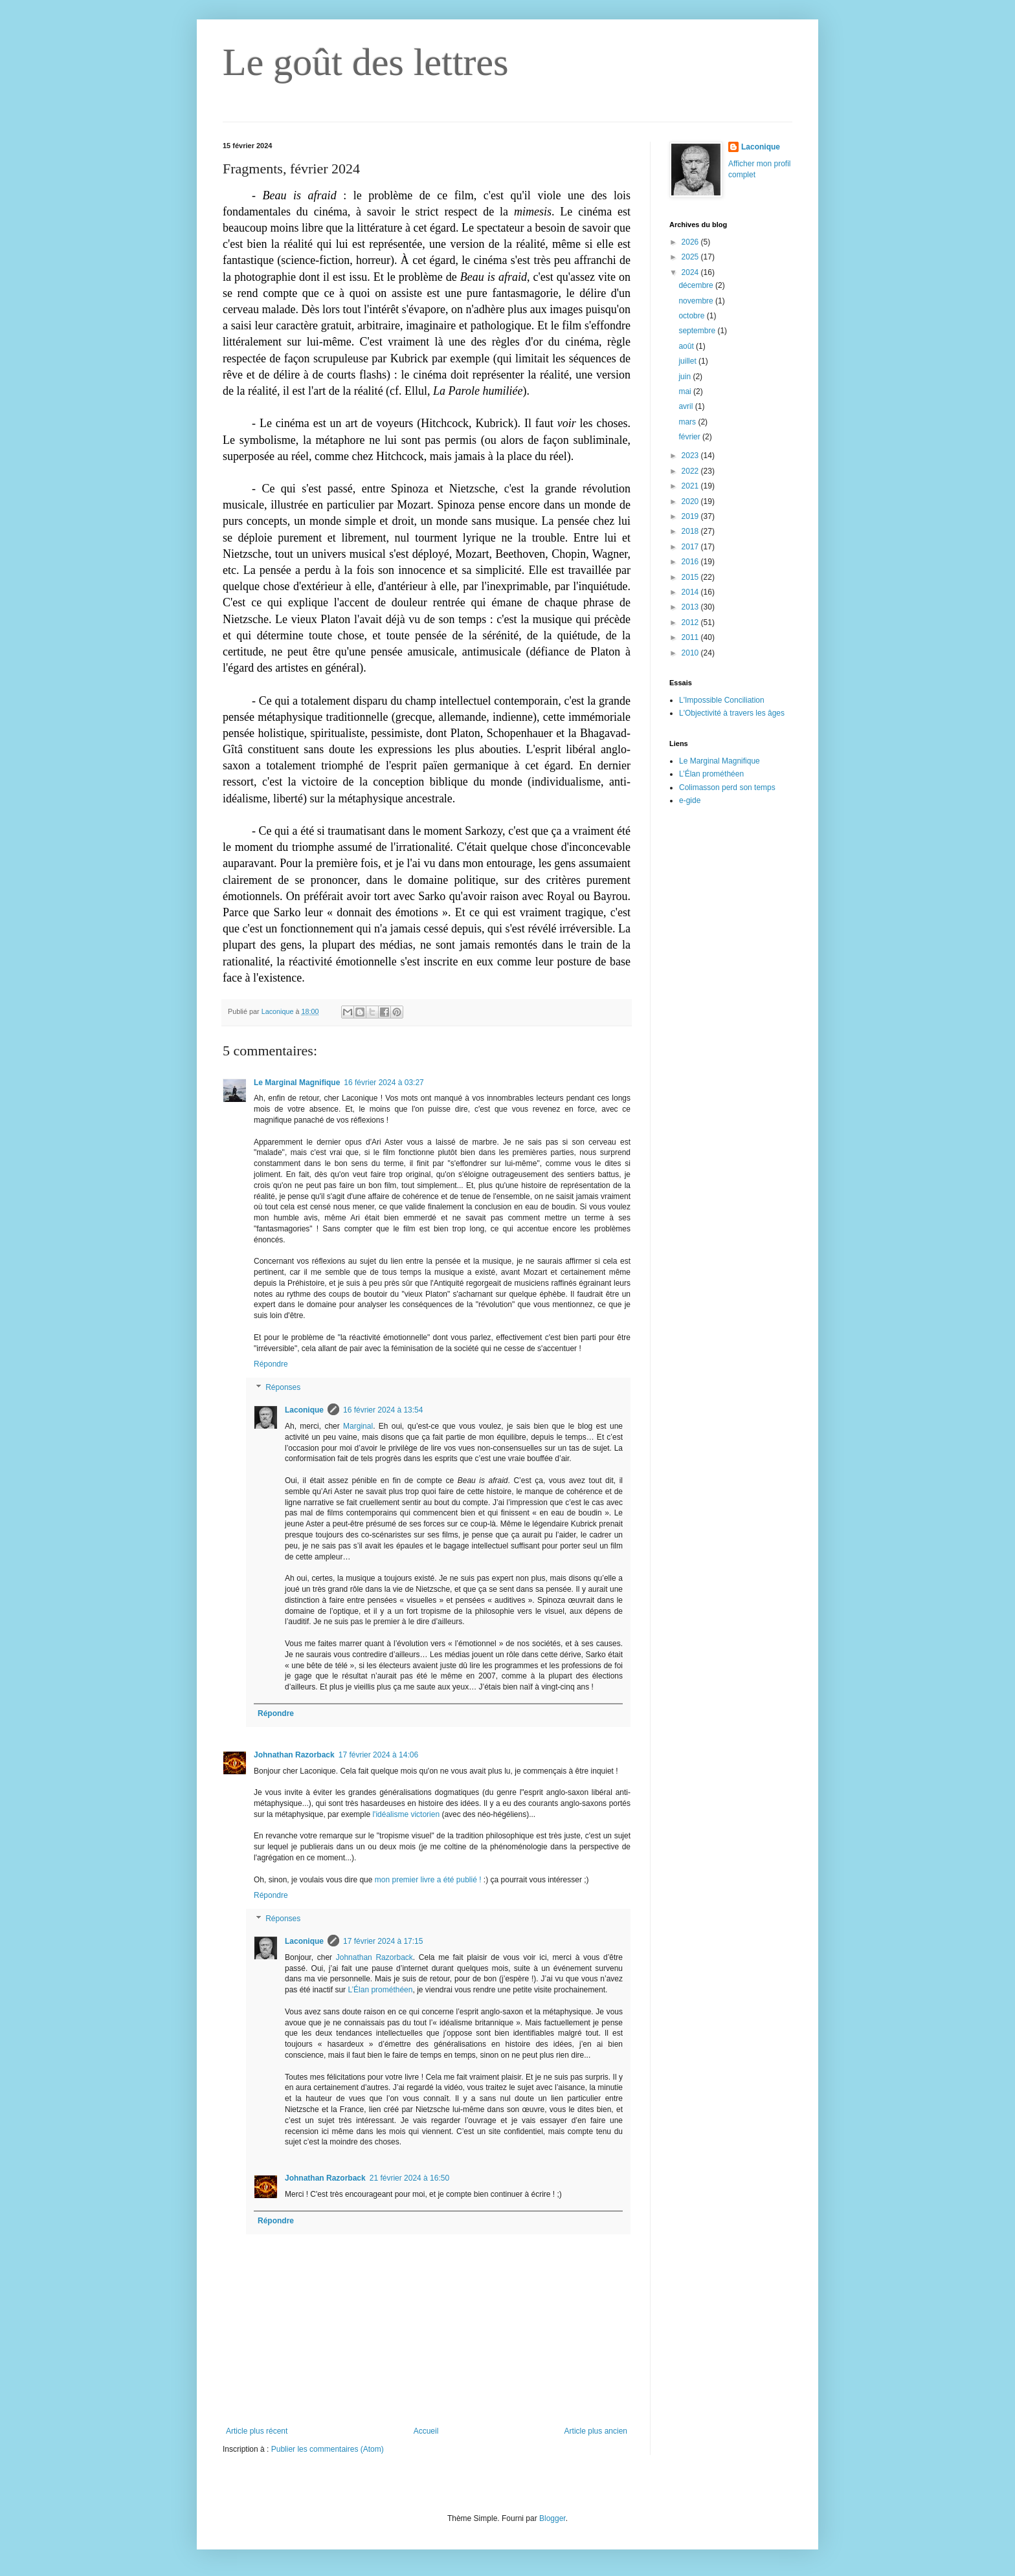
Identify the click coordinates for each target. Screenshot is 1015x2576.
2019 (691, 516)
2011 (691, 637)
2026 (691, 242)
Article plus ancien (595, 2431)
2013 (691, 606)
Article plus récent (256, 2431)
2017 (691, 546)
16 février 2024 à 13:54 (383, 1410)
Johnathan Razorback (294, 1754)
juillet (688, 361)
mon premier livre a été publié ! (428, 1879)
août (687, 346)
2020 (691, 501)
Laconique (304, 1410)
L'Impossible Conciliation (721, 700)
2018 (691, 531)
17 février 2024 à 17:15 (383, 1941)
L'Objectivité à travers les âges (732, 713)
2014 (691, 592)
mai (685, 391)
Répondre (271, 1364)
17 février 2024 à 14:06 (378, 1754)
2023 (691, 455)
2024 (691, 272)
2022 (691, 471)
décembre (696, 285)
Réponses (282, 1387)
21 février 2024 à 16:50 (409, 2178)
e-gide (689, 800)
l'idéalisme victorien (406, 1814)
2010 (691, 652)
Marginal (358, 1426)
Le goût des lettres (366, 62)
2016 (691, 561)
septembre (697, 330)
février (690, 436)
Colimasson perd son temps (727, 787)
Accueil (426, 2431)
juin (685, 376)
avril (686, 406)
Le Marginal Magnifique (297, 1082)
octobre (692, 315)
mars (688, 421)
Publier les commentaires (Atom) (327, 2449)
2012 (691, 622)
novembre (696, 300)
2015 (691, 577)
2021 (691, 485)
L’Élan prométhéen (380, 1989)
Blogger (552, 2518)
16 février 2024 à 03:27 (383, 1082)
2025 (691, 256)
